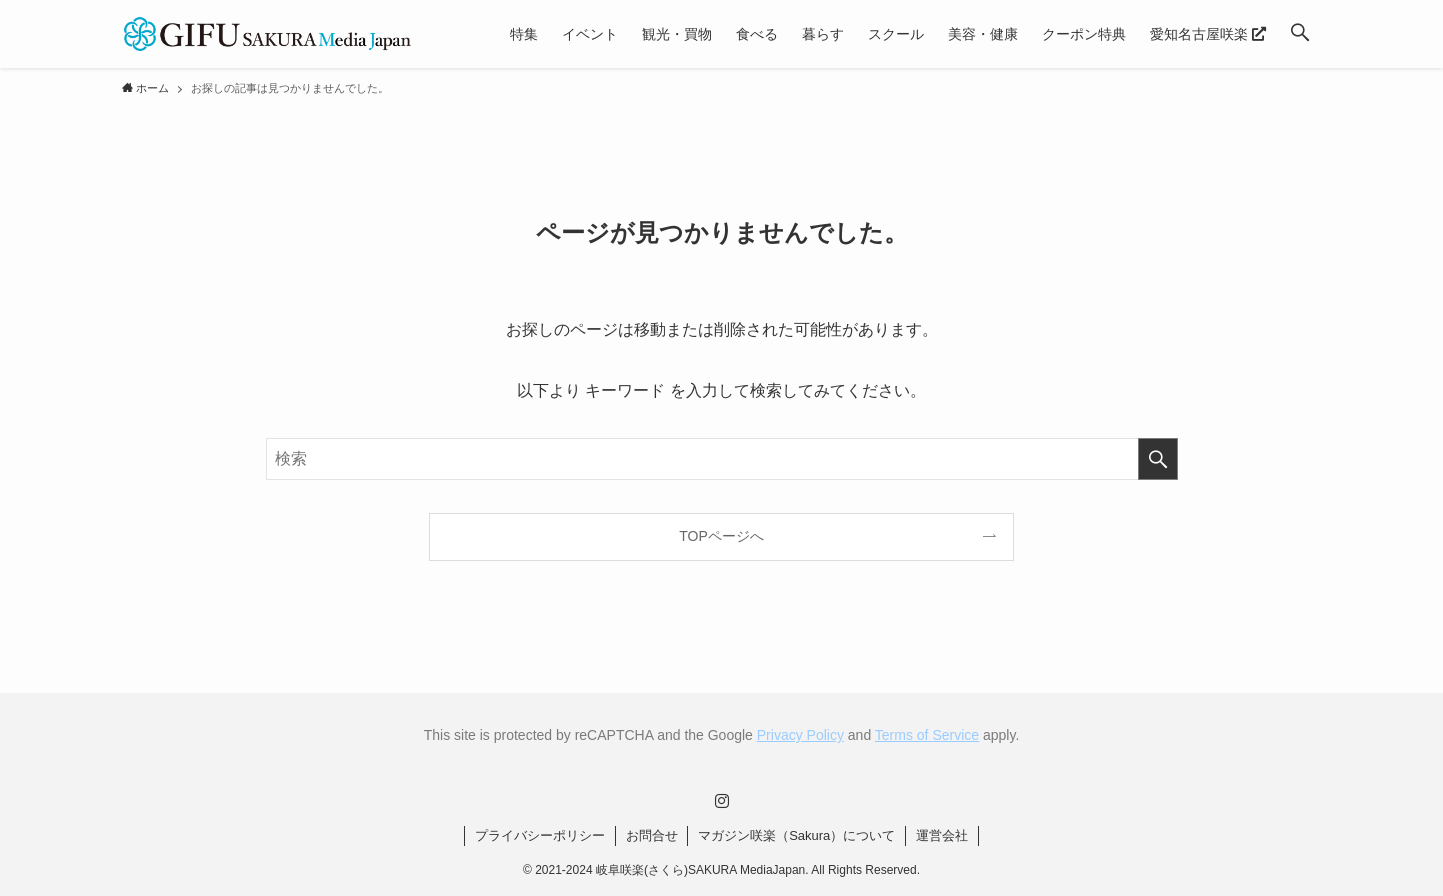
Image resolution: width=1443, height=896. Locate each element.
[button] (1300, 34)
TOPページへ (721, 536)
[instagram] (722, 801)
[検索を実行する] (1158, 459)
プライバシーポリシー (540, 835)
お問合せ (652, 835)
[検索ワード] (722, 459)
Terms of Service (927, 735)
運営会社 (942, 835)
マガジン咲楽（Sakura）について (796, 835)
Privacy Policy (800, 735)
